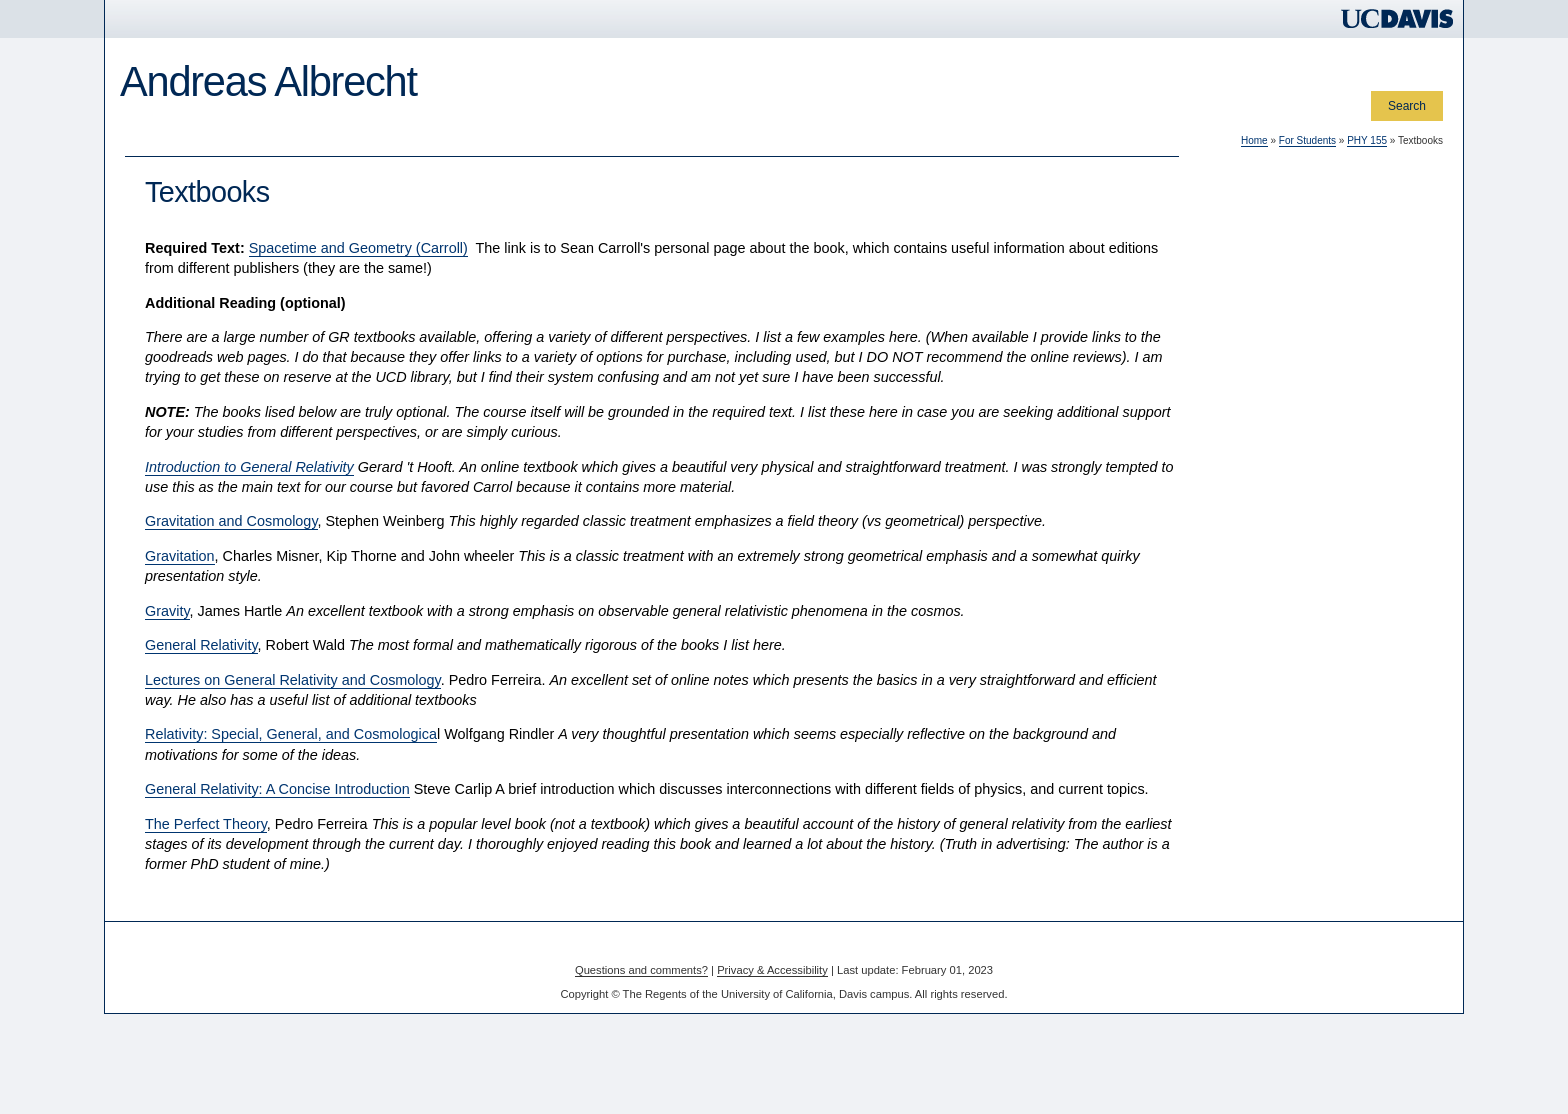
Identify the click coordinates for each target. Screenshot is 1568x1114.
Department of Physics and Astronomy (232, 636)
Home (148, 145)
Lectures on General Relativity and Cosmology (557, 720)
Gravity (431, 651)
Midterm (174, 431)
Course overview (198, 310)
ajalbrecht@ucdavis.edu (194, 737)
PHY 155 (170, 281)
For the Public (464, 145)
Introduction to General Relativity (513, 507)
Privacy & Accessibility (772, 1010)
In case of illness (198, 543)
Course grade (189, 519)
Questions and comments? (641, 1010)
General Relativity (465, 686)
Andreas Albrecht (268, 81)
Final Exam (183, 455)
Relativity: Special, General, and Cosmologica (555, 775)
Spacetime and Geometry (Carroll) (621, 288)
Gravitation (444, 596)
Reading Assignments (212, 383)
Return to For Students (215, 567)
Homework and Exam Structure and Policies (252, 487)
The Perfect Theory (470, 864)
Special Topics (581, 145)
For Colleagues (237, 145)
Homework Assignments (219, 407)
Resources (181, 358)
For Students (353, 145)
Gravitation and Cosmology (495, 562)
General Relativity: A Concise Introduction (541, 830)
